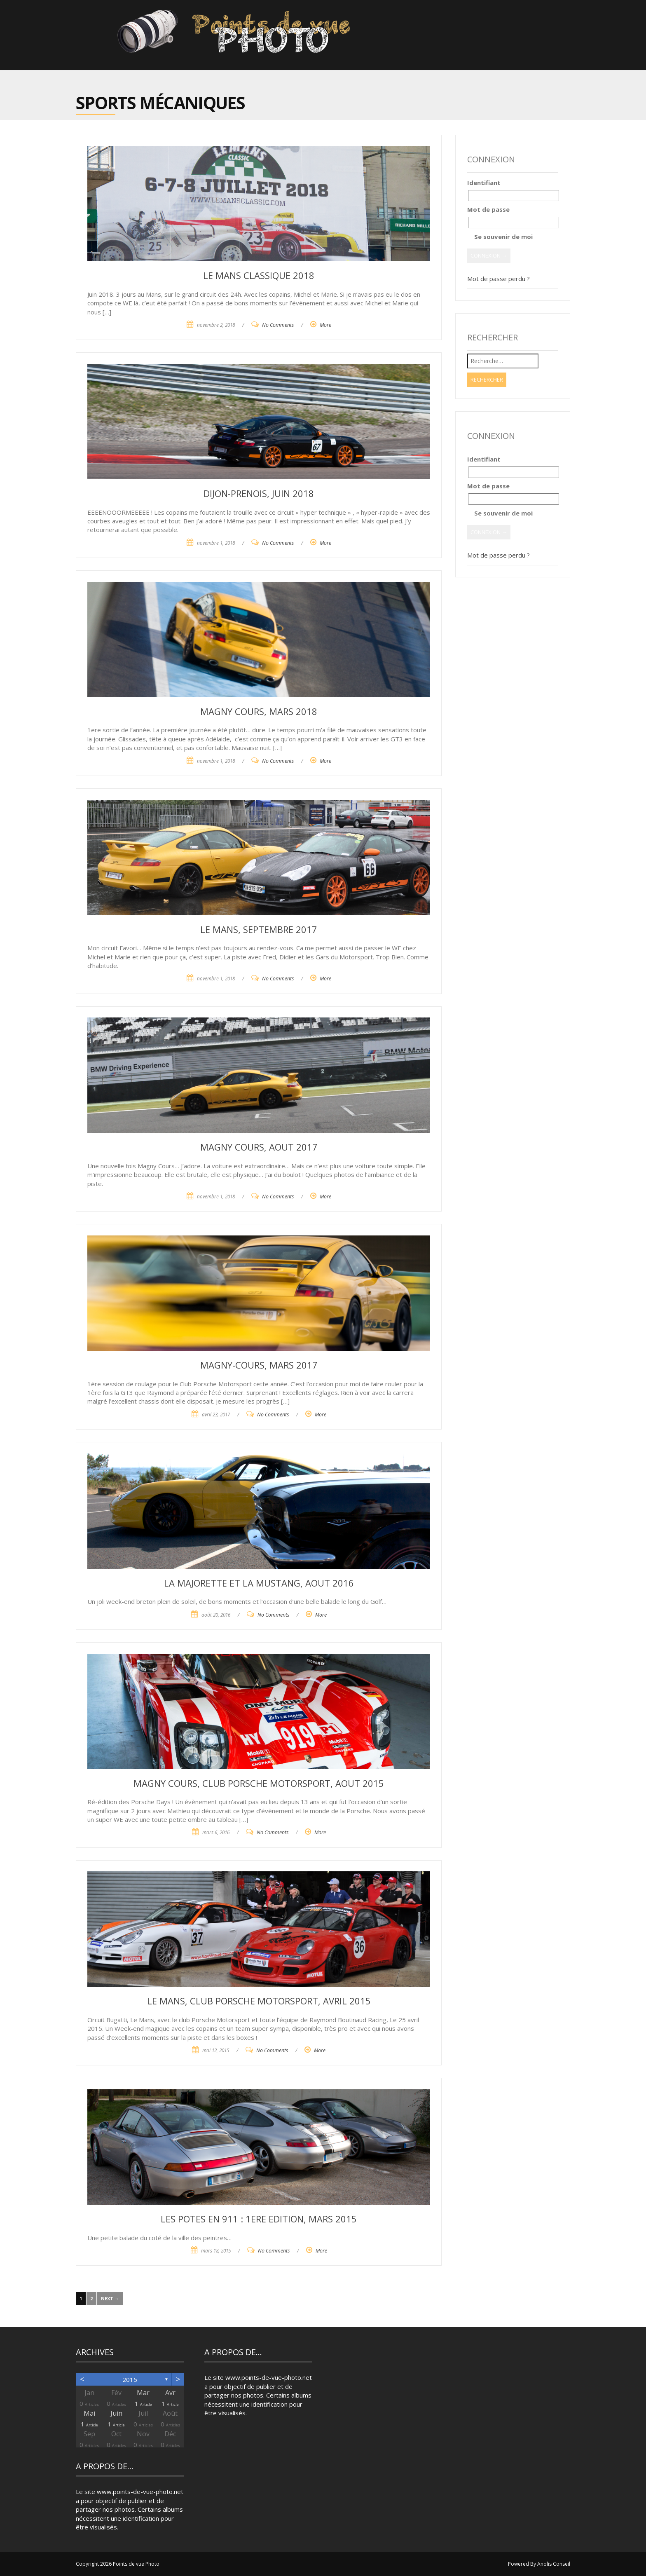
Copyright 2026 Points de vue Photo (117, 2563)
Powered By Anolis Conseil (539, 2563)
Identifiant (484, 182)
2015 (129, 2379)
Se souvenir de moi (500, 236)
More (325, 324)
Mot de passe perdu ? (498, 278)
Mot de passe (488, 209)
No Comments (278, 324)
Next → (110, 2298)
